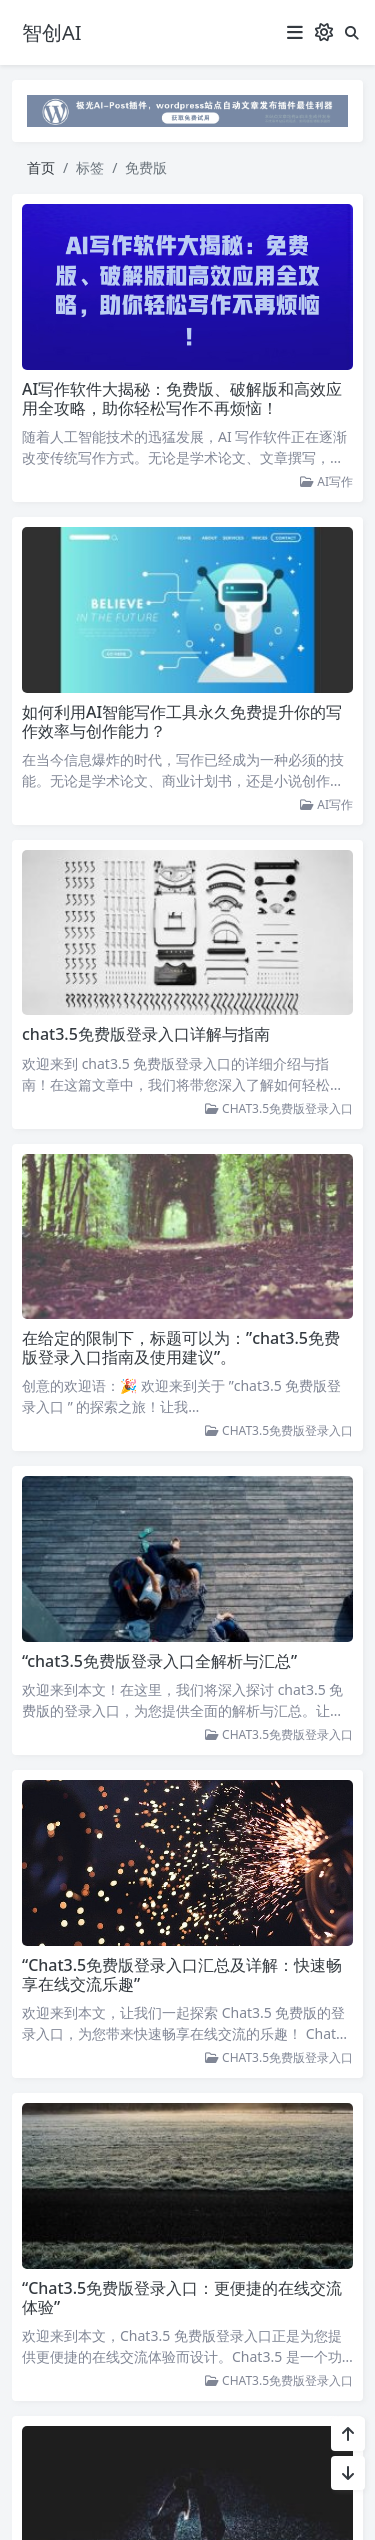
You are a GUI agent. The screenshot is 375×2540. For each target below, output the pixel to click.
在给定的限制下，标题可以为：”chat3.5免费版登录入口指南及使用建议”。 (181, 1345)
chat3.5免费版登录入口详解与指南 (146, 1034)
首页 (41, 167)
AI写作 (326, 481)
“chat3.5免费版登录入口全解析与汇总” (159, 1657)
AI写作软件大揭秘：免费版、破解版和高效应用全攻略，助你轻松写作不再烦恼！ (182, 398)
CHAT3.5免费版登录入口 (279, 1108)
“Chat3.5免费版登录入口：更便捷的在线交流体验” (182, 2289)
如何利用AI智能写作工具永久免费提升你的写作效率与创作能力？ (182, 721)
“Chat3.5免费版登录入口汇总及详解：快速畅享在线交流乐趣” (182, 1968)
